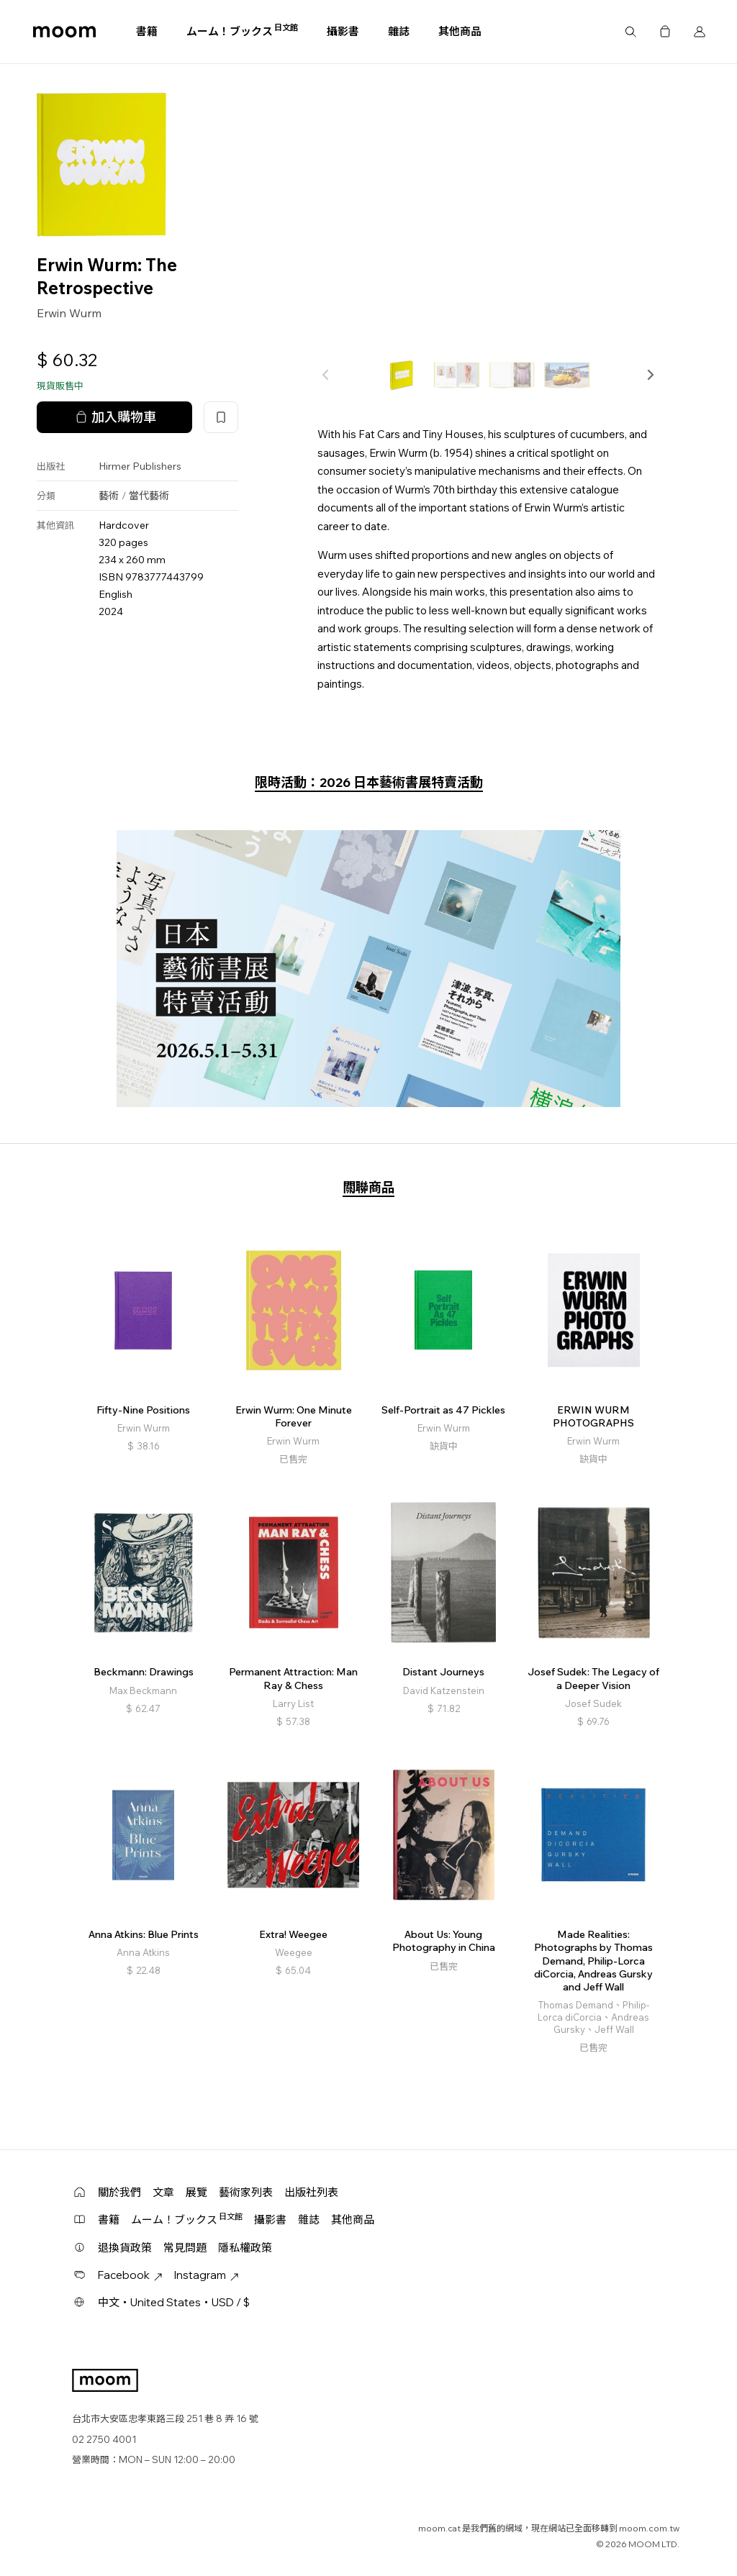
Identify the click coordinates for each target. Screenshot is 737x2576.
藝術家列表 (246, 2192)
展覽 (196, 2192)
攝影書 (343, 31)
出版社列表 (311, 2192)
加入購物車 (114, 417)
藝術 (109, 495)
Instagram (206, 2275)
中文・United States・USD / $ (174, 2302)
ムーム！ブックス (242, 31)
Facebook (130, 2275)
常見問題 (185, 2247)
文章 (163, 2192)
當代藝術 (149, 495)
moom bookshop (64, 31)
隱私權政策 (245, 2247)
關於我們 (119, 2192)
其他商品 (459, 31)
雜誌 (399, 31)
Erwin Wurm (69, 313)
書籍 (147, 31)
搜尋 (630, 31)
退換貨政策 (125, 2247)
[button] (650, 375)
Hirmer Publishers (140, 466)
